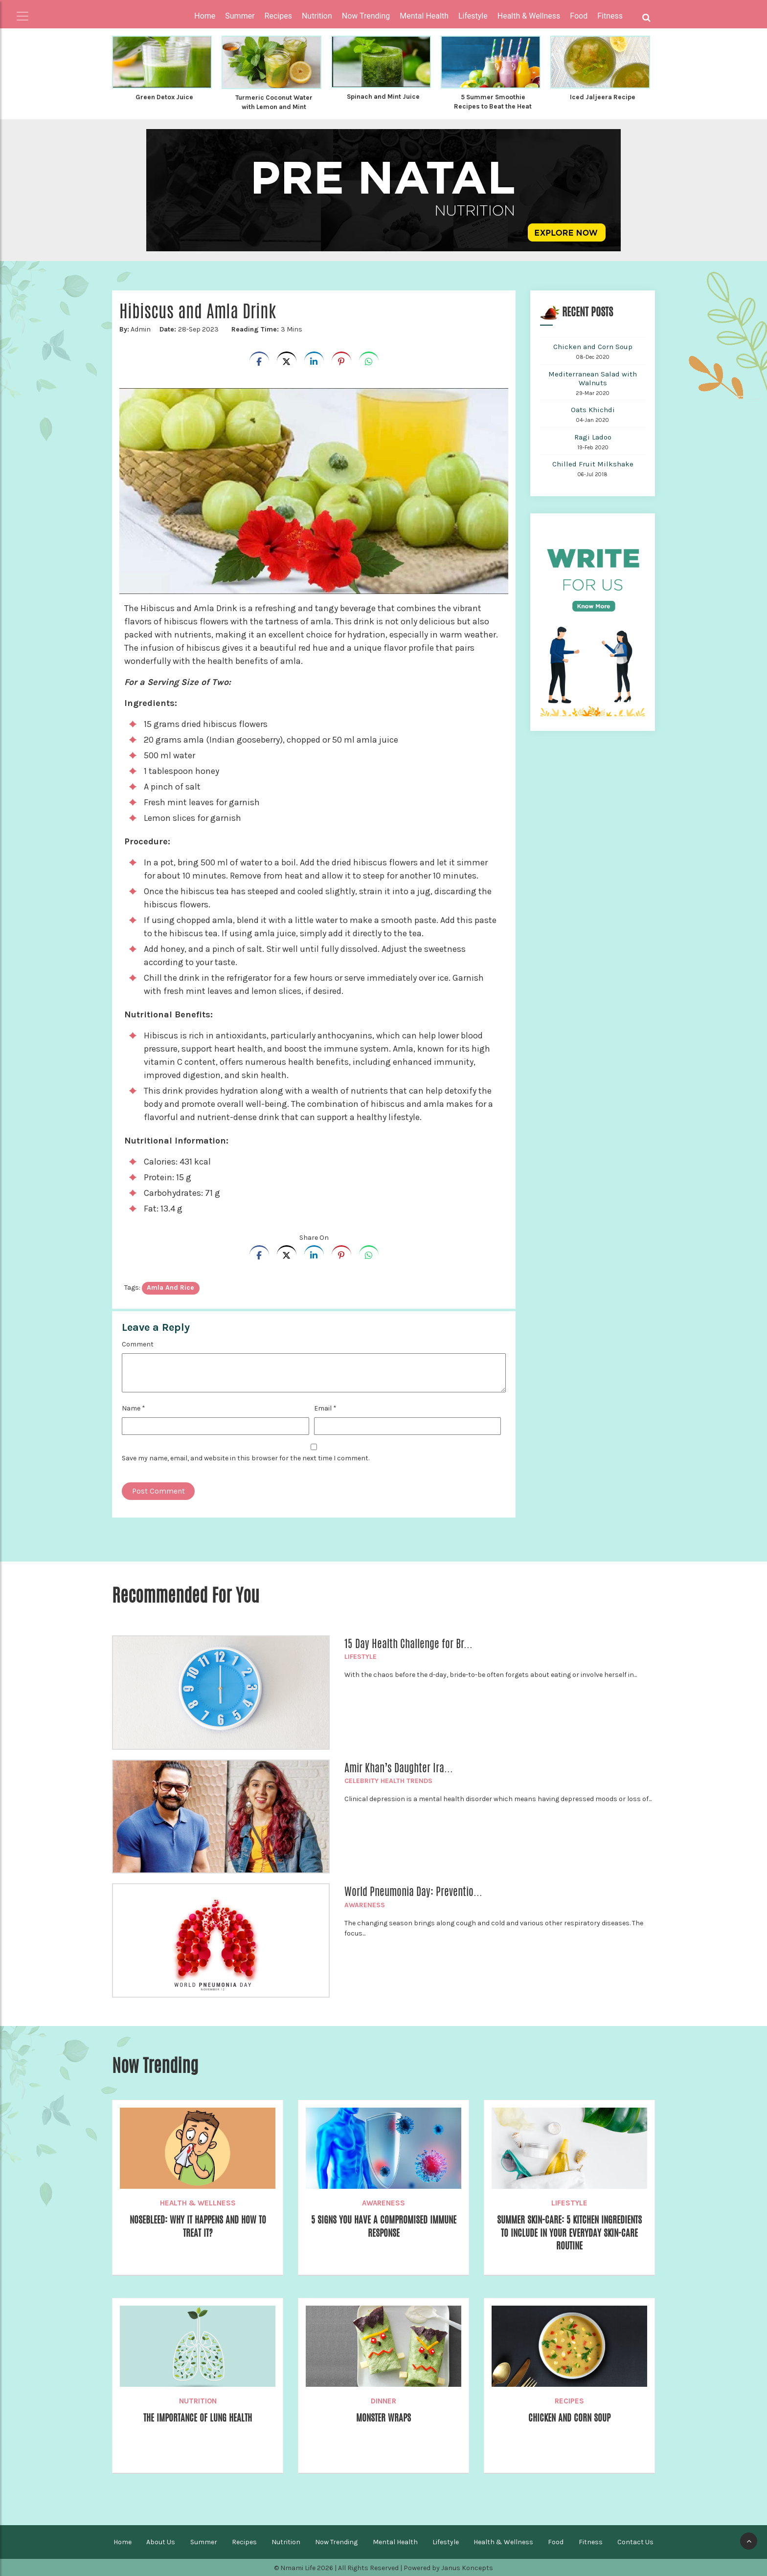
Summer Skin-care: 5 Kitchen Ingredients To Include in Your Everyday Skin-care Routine (569, 2233)
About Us (160, 2541)
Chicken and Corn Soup (592, 345)
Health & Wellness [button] (528, 16)
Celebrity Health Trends (388, 1780)
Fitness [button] (610, 16)
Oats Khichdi (593, 408)
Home (204, 16)
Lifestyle (360, 1655)
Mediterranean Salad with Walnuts (592, 377)
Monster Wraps (383, 2417)
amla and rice (170, 1286)
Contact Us (635, 2541)
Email (325, 1407)
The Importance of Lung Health (197, 2417)
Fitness (591, 2541)
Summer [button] (239, 16)
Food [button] (578, 16)
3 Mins (264, 328)
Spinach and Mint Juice (383, 96)
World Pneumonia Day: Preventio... (413, 1890)
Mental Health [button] (424, 16)
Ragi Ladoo (592, 436)
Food (556, 2541)
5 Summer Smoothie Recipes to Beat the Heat (492, 101)
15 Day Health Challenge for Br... (408, 1643)
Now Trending (336, 2541)
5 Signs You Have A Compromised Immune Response (384, 2226)
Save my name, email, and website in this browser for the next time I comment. (245, 1457)
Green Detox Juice (164, 96)
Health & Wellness (198, 2202)
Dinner (383, 2400)
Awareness (364, 1904)
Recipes (569, 2400)
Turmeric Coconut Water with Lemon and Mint (274, 101)
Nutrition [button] (317, 16)
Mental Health (395, 2541)
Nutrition (198, 2400)
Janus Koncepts (467, 2567)
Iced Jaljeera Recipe (602, 96)
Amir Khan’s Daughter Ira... (398, 1767)
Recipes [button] (278, 16)
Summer (203, 2541)
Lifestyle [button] (473, 16)
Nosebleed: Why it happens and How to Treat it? (198, 2226)
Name (133, 1407)
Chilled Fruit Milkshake (592, 463)
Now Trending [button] (366, 16)
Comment (138, 1343)
